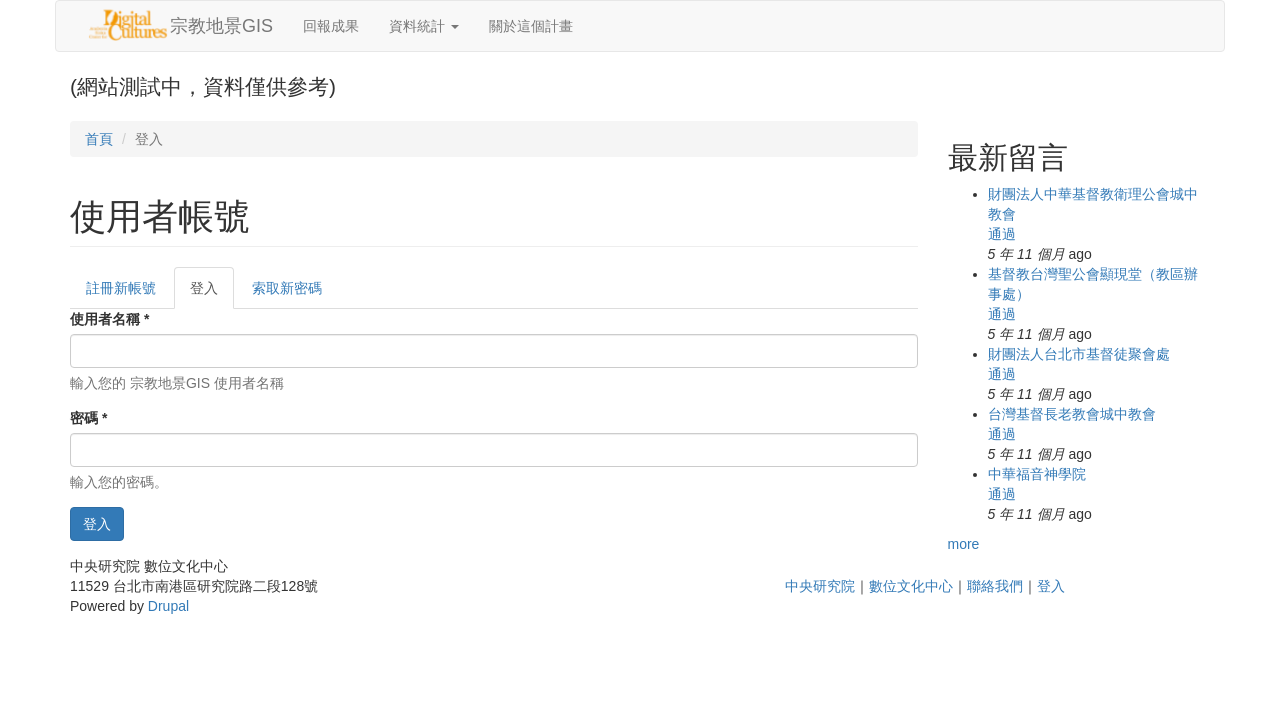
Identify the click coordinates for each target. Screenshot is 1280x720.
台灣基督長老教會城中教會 (1072, 414)
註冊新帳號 (121, 288)
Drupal (168, 606)
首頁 (99, 139)
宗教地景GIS (221, 26)
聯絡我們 (995, 586)
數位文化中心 (911, 586)
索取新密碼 (287, 288)
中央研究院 (820, 586)
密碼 (88, 418)
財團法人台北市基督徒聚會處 (1079, 354)
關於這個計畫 (531, 26)
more (964, 544)
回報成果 (331, 26)
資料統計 (424, 26)
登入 (212, 293)
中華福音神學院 (1037, 474)
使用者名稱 (109, 319)
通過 (1002, 234)
